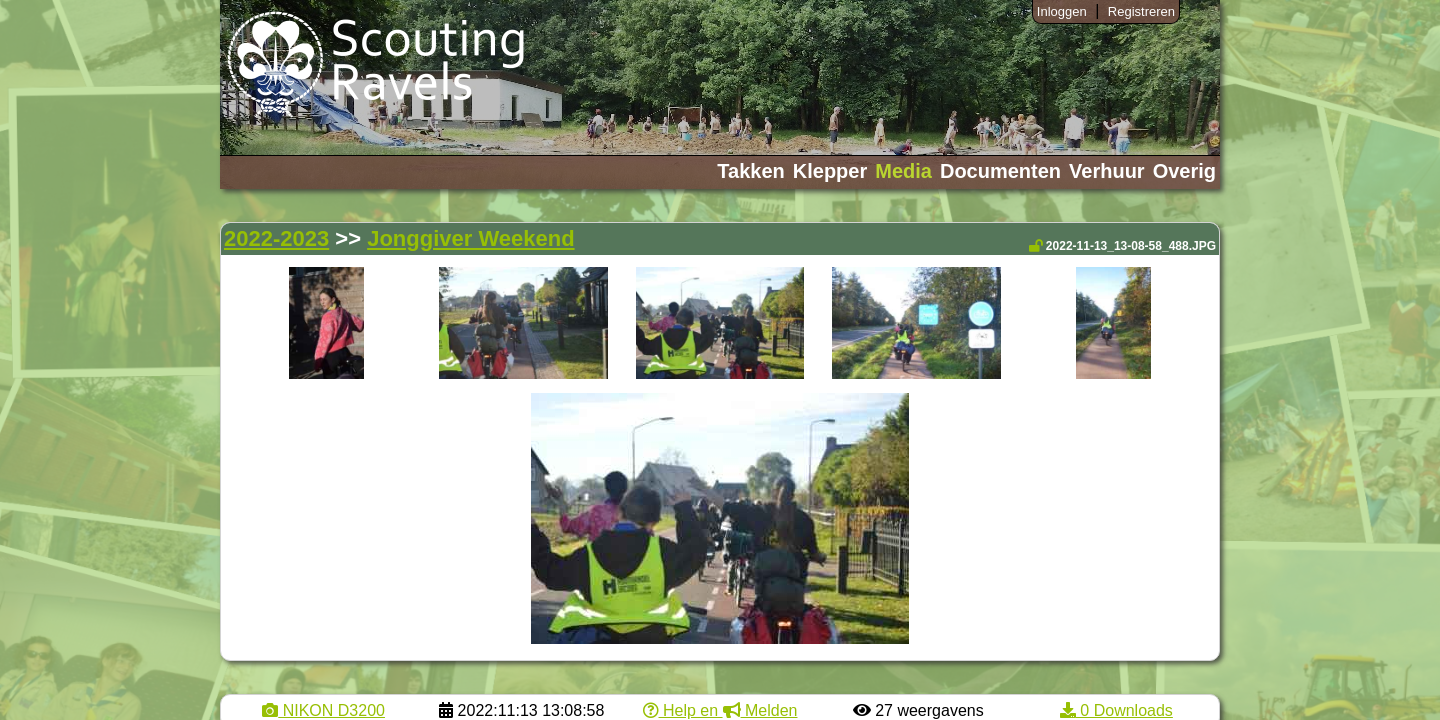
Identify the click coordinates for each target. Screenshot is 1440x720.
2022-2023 (276, 238)
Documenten (1000, 171)
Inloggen (1062, 11)
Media (903, 171)
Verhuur (1107, 171)
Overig (1184, 171)
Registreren (1141, 11)
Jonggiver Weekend (470, 238)
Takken (750, 171)
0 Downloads (1116, 710)
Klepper (830, 171)
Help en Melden (720, 710)
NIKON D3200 (323, 710)
